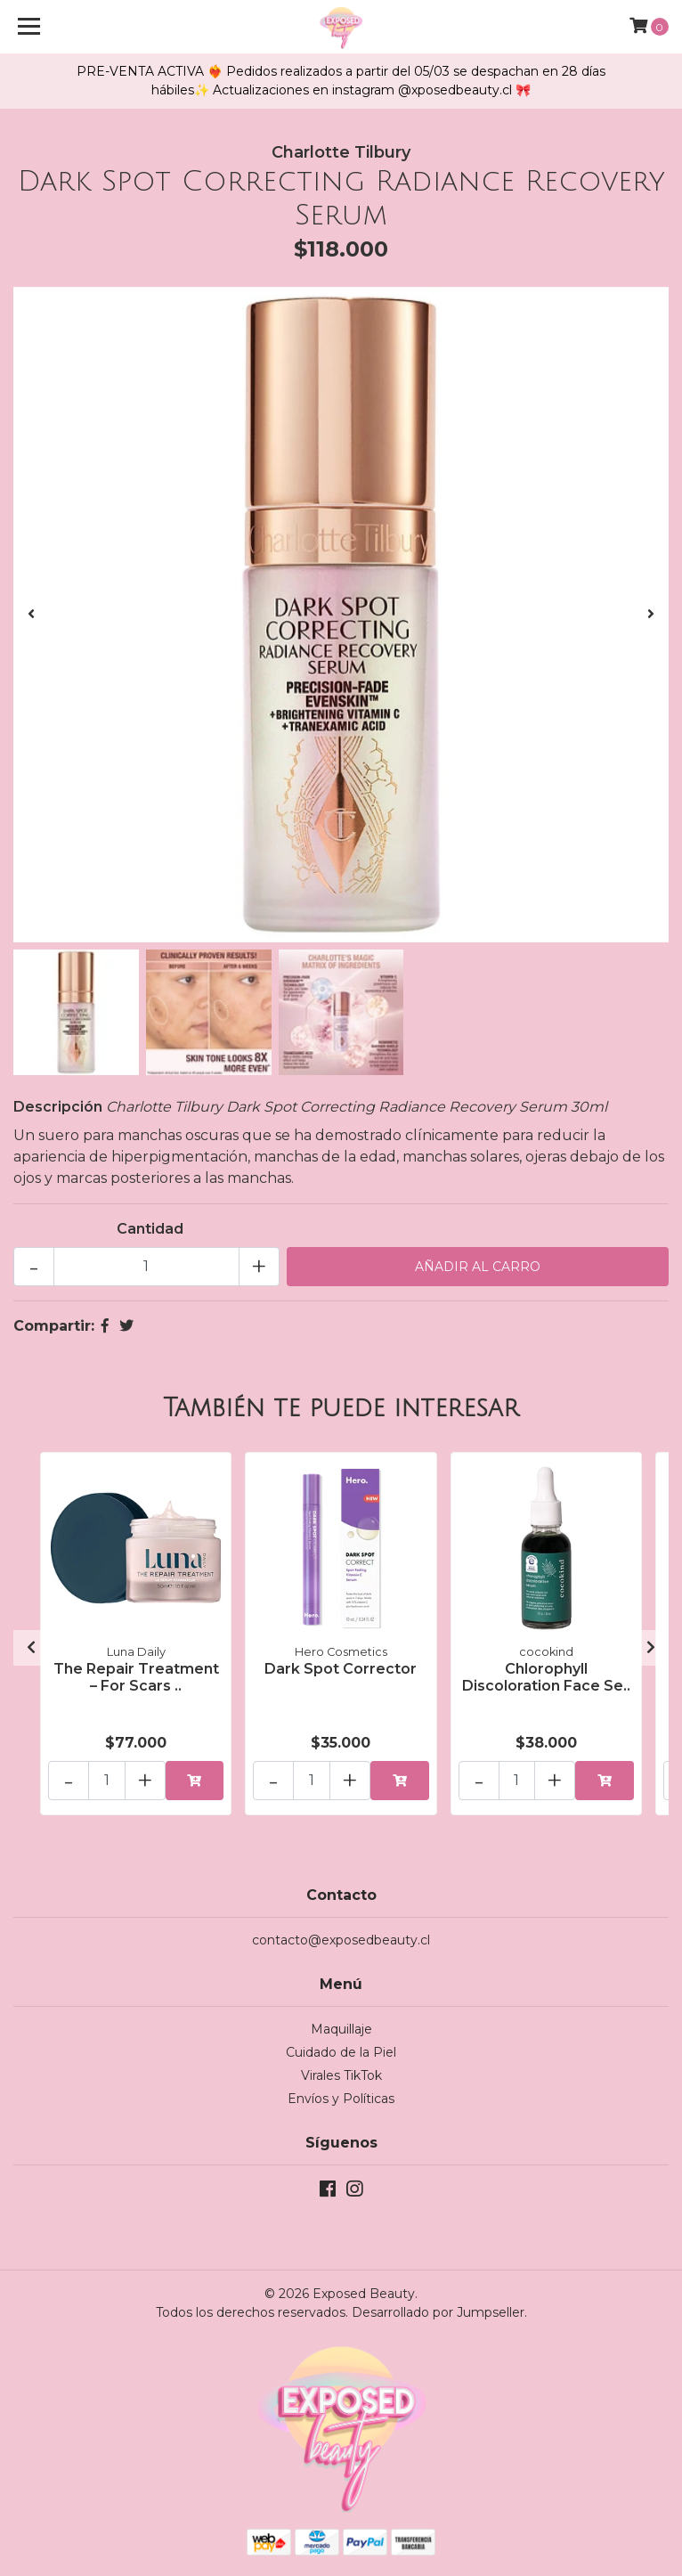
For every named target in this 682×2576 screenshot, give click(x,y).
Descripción (57, 1106)
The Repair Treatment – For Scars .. (136, 1677)
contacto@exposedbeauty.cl (341, 1940)
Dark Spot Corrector (340, 1668)
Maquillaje (341, 2029)
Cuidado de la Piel (341, 2052)
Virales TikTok (341, 2075)
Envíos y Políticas (341, 2099)
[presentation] (31, 614)
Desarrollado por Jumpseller (438, 2312)
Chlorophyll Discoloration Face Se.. (546, 1677)
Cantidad (150, 1228)
